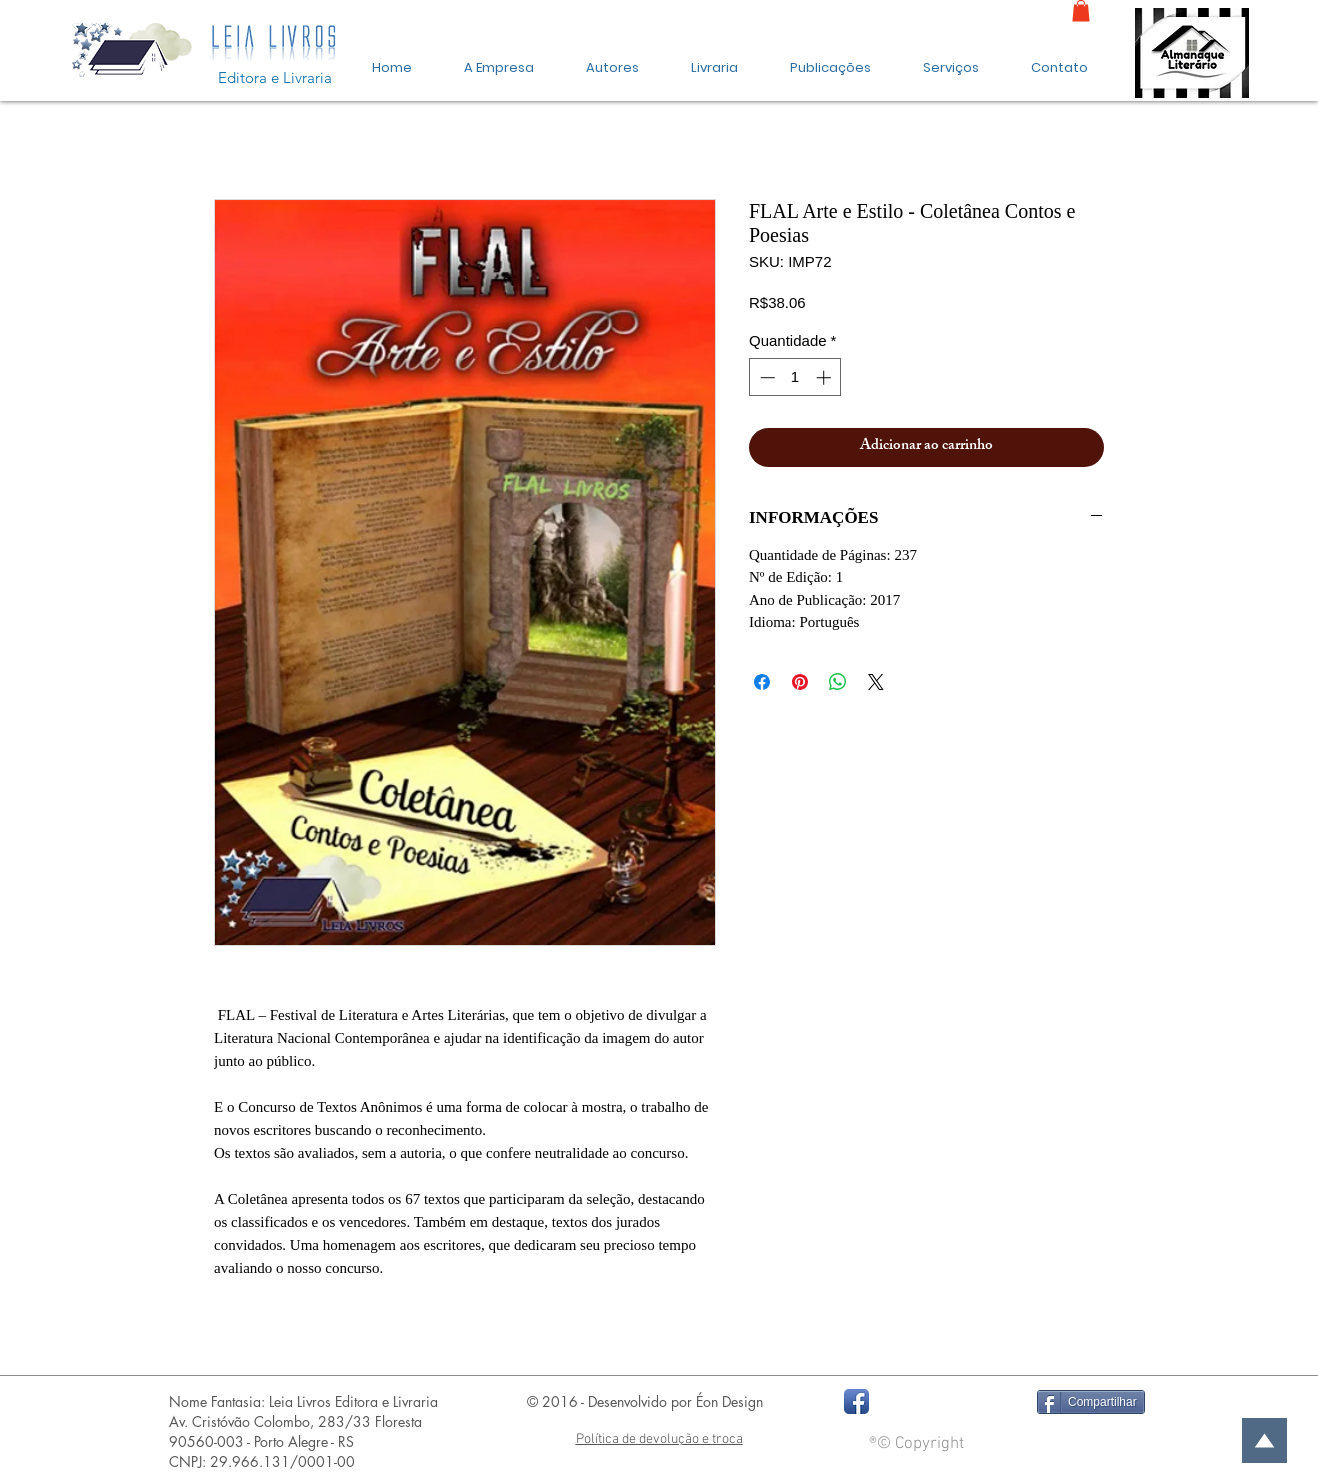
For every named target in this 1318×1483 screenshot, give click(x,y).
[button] (830, 59)
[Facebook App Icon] (856, 1401)
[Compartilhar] (1091, 1402)
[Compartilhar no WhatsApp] (838, 682)
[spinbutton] (795, 377)
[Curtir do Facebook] (946, 1402)
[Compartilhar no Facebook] (762, 682)
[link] (1081, 11)
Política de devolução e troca (659, 1439)
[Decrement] (765, 377)
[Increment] (825, 377)
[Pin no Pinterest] (800, 682)
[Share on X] (876, 682)
